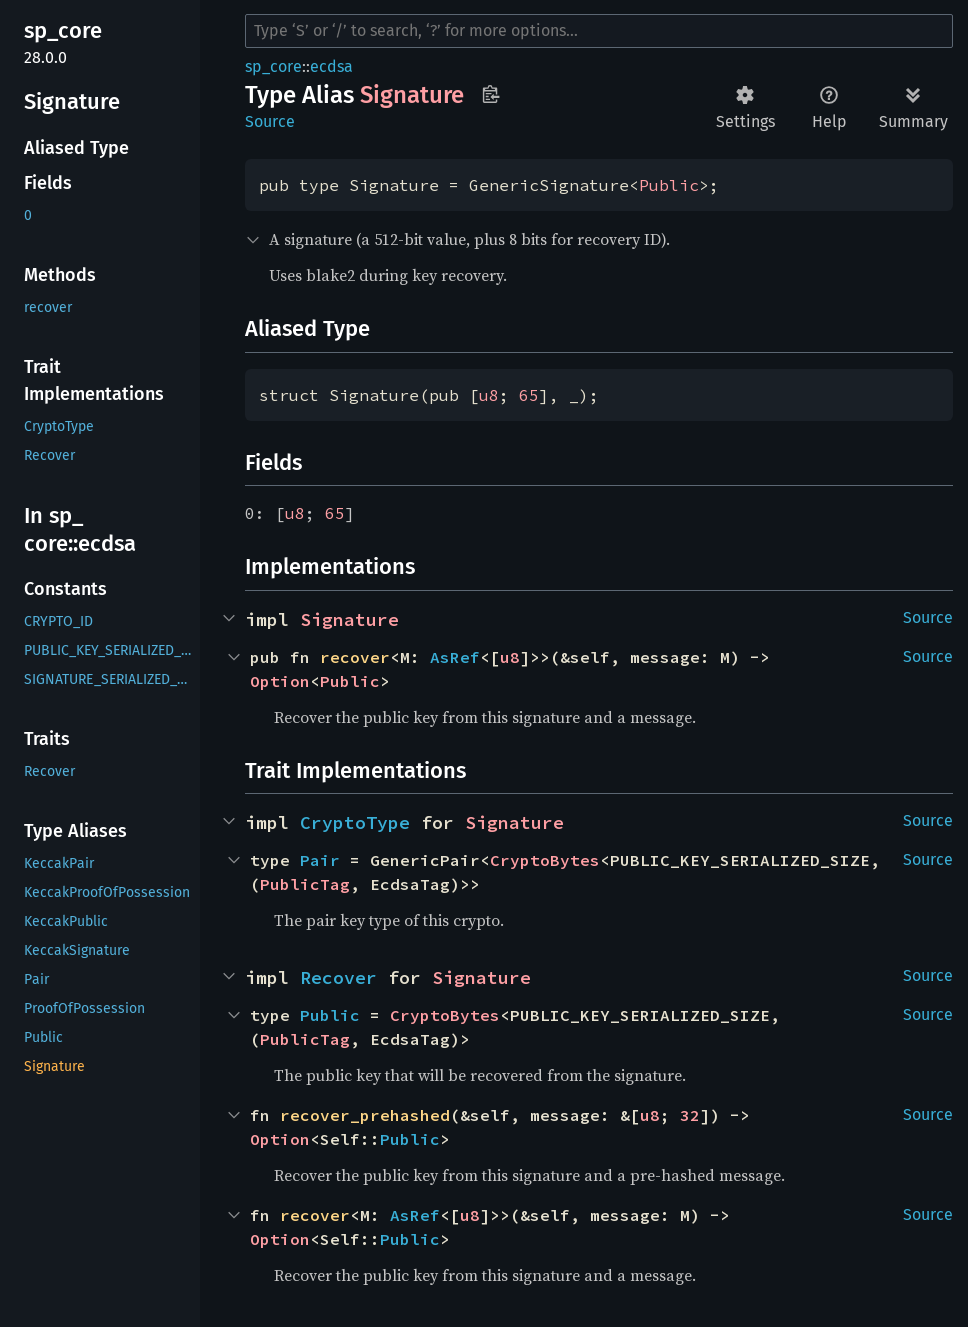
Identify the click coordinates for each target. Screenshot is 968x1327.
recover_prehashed (365, 1115)
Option (280, 681)
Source (270, 121)
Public (669, 185)
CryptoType (355, 822)
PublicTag (305, 884)
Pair (320, 860)
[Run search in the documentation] (599, 31)
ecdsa (331, 66)
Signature (349, 619)
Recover (338, 977)
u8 (489, 395)
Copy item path (490, 94)
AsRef (455, 657)
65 (529, 395)
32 (690, 1115)
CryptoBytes (545, 860)
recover (355, 657)
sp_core (273, 66)
